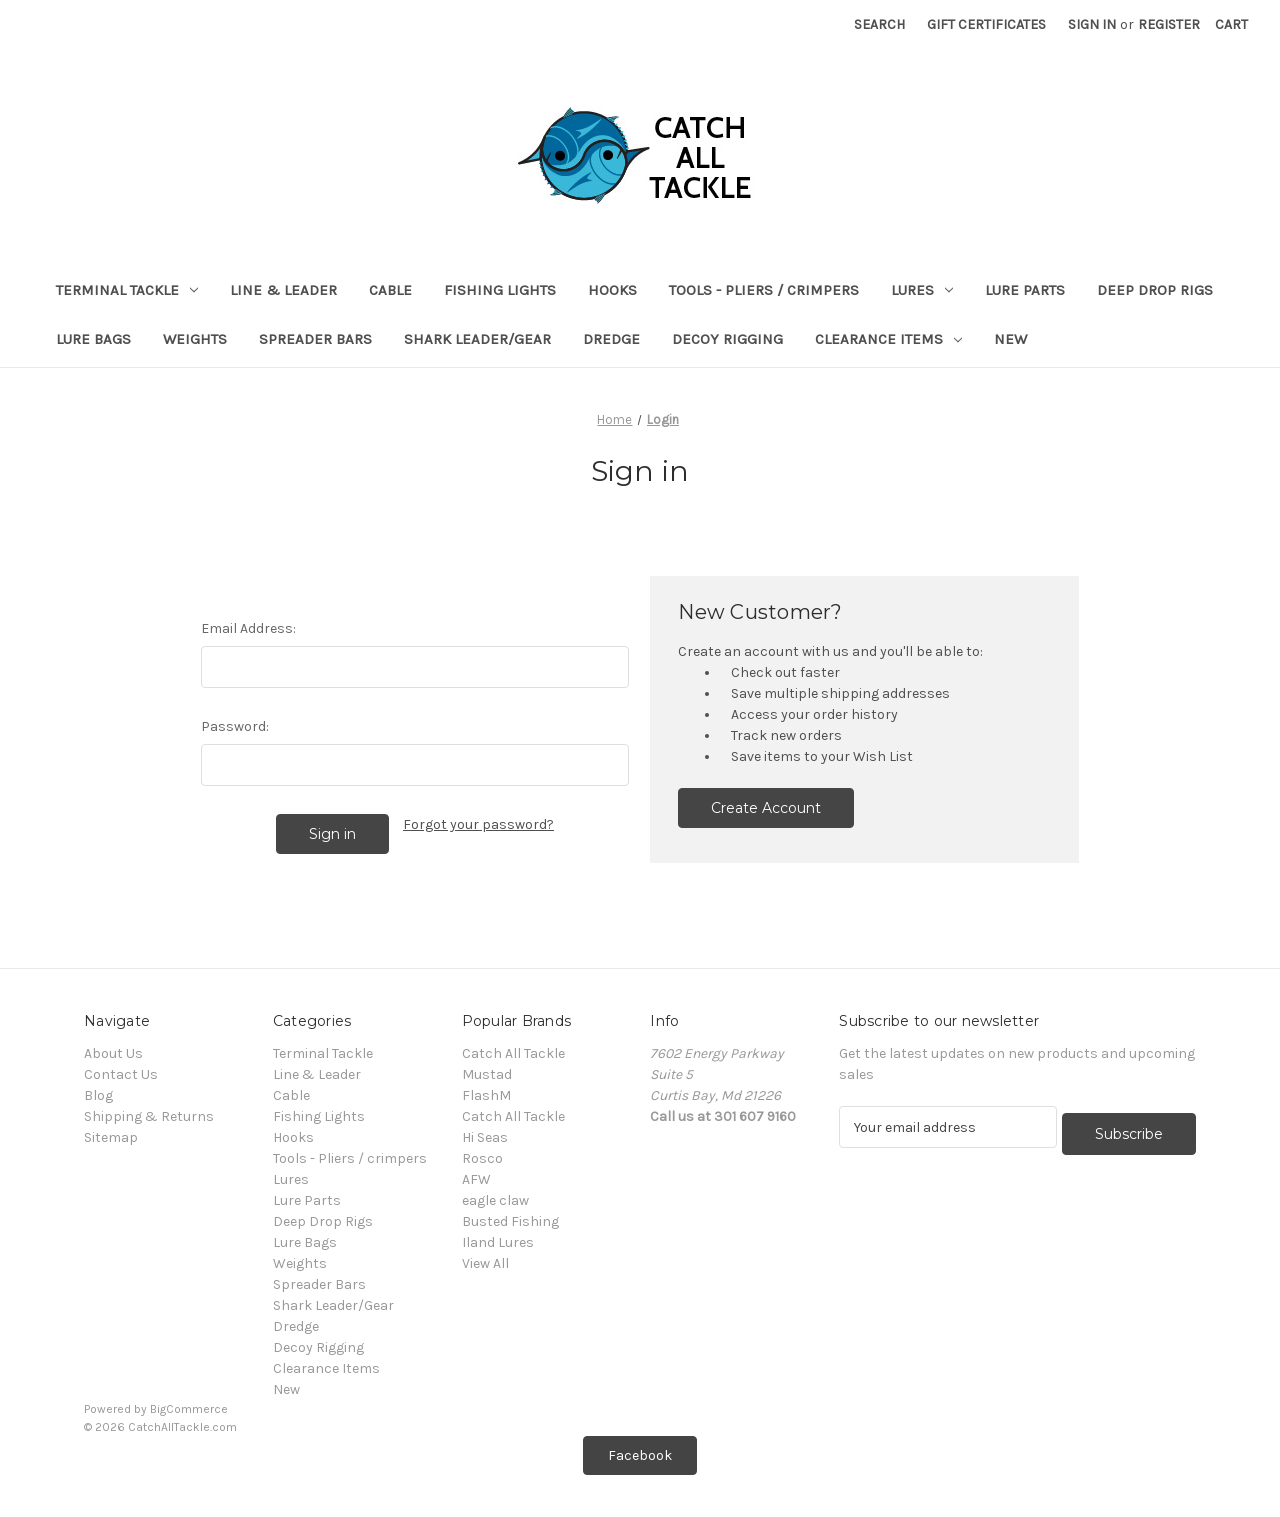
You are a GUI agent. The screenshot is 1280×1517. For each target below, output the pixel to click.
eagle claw (495, 1200)
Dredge (611, 339)
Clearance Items (888, 339)
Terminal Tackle (127, 290)
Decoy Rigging (727, 339)
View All (485, 1263)
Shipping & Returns (149, 1116)
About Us (113, 1053)
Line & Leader (283, 290)
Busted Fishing (510, 1221)
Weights (195, 339)
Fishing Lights (500, 290)
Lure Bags (93, 339)
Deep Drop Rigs (1155, 290)
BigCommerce (189, 1409)
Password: (235, 726)
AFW (476, 1179)
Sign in (1092, 24)
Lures (922, 290)
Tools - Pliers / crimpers (764, 290)
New (1010, 339)
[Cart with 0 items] (1231, 24)
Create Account (766, 808)
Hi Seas (485, 1137)
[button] (640, 1455)
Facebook (640, 1455)
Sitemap (111, 1137)
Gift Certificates (986, 24)
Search (879, 24)
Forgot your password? (478, 824)
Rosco (482, 1158)
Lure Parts (1025, 290)
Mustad (487, 1074)
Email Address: (248, 628)
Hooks (612, 290)
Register (1169, 24)
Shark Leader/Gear (477, 339)
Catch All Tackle (513, 1053)
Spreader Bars (315, 339)
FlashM (486, 1095)
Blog (98, 1095)
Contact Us (121, 1074)
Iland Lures (498, 1242)
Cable (390, 290)
